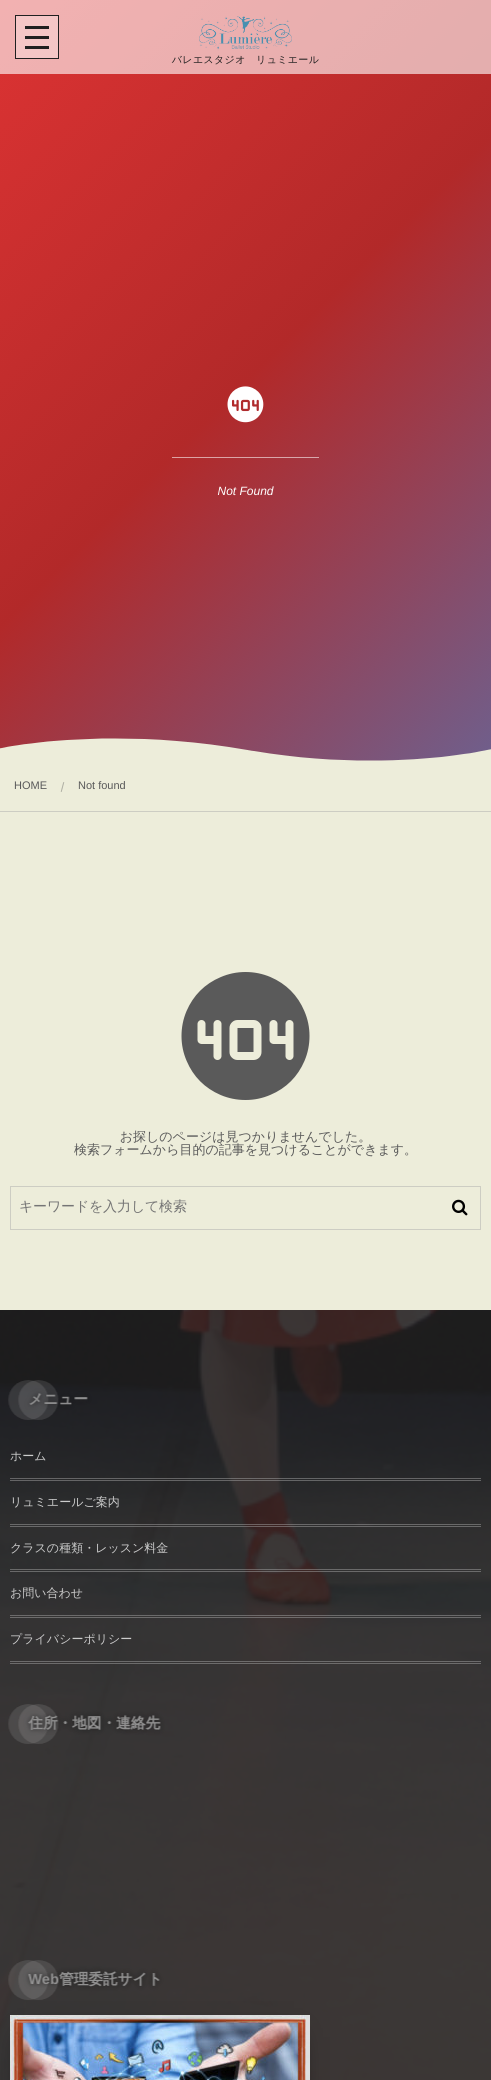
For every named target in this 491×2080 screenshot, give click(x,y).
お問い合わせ (46, 1593)
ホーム (28, 1456)
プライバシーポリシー (71, 1639)
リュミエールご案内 (65, 1502)
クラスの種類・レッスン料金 (89, 1548)
